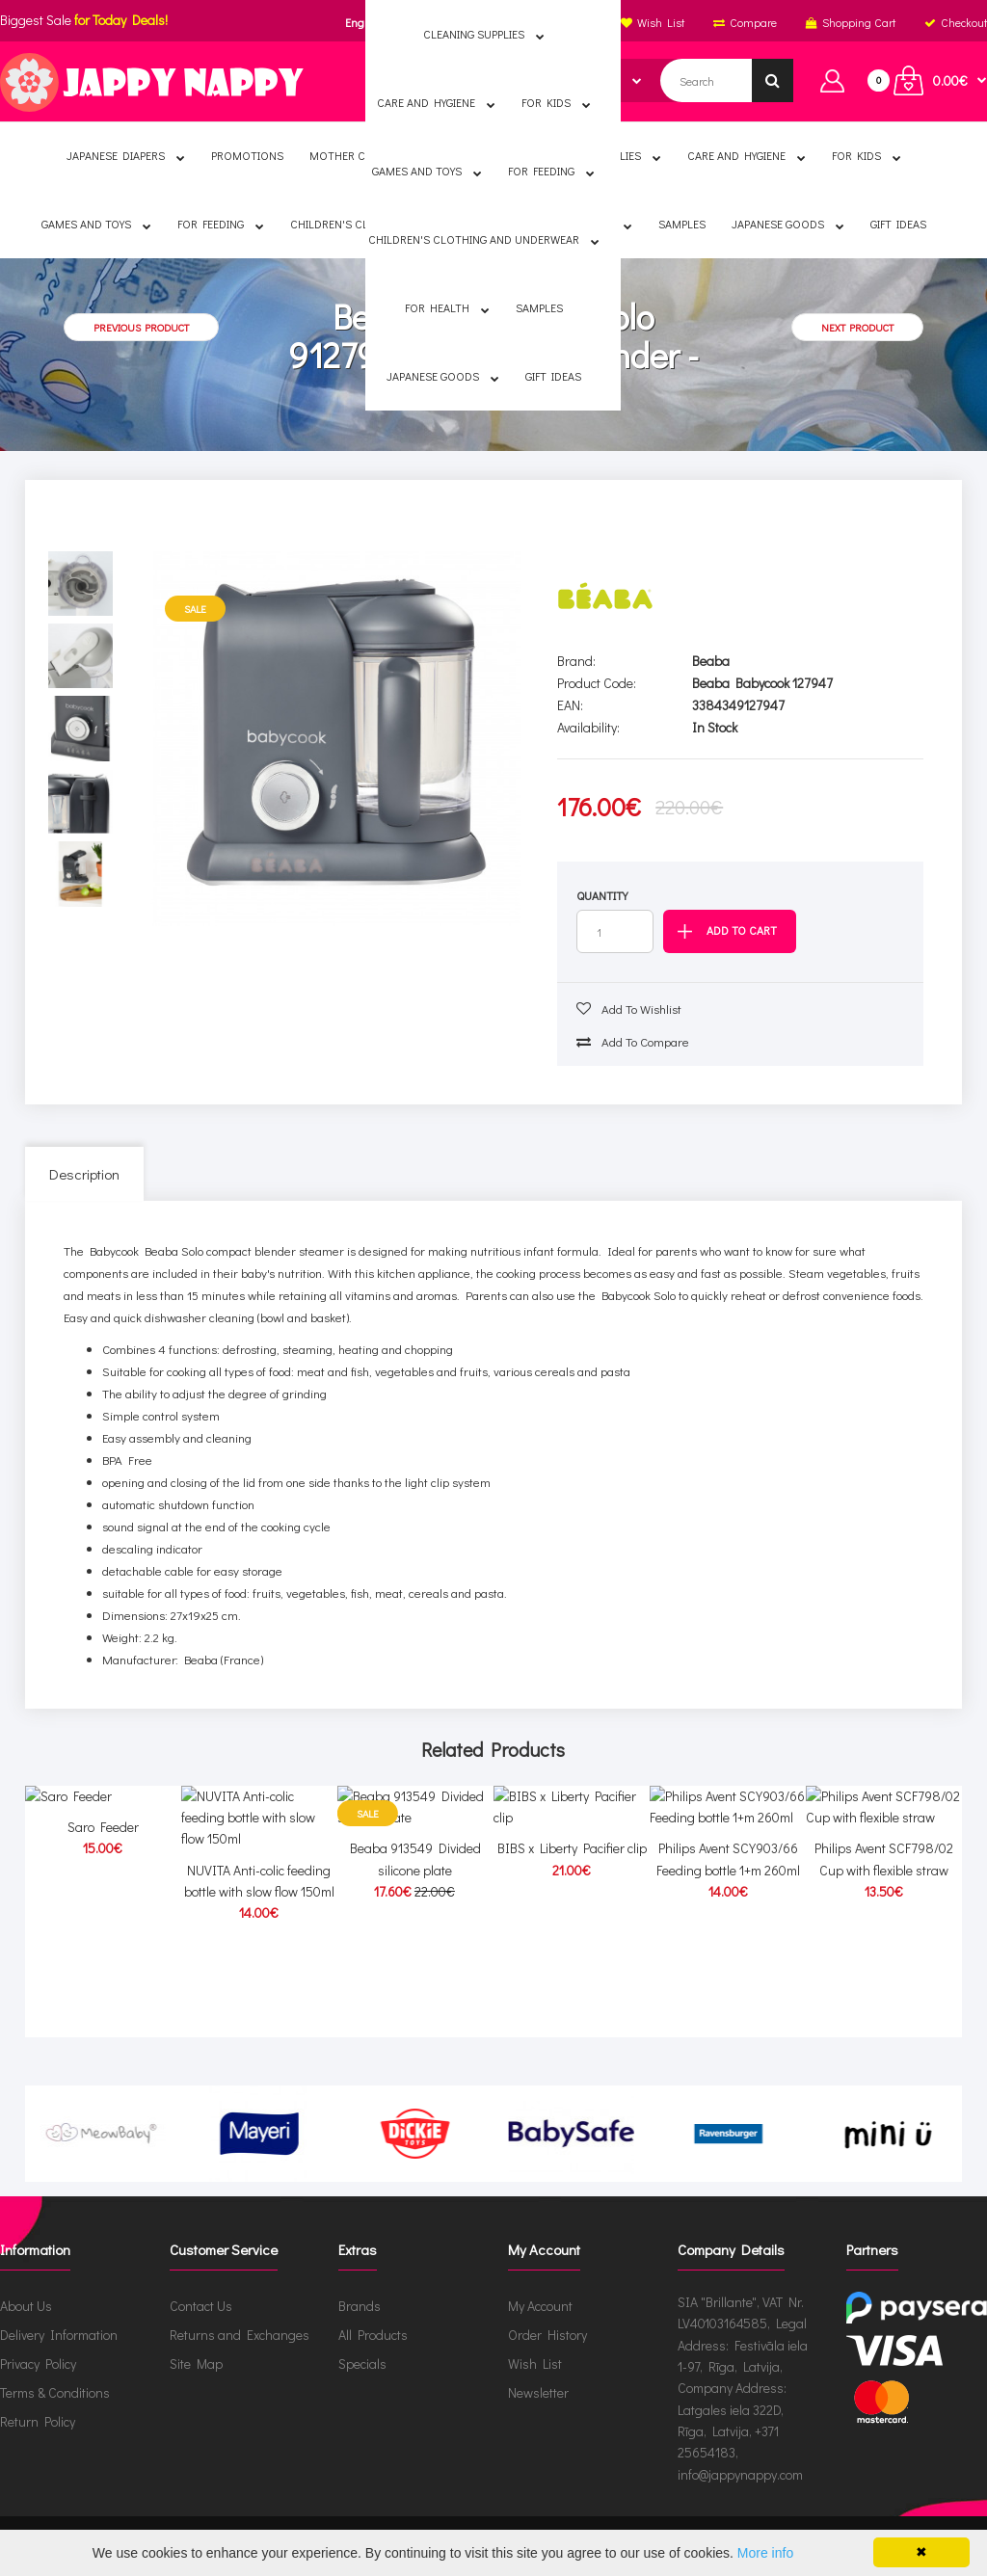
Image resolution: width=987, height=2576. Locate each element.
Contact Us (201, 2306)
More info (765, 2553)
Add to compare (632, 1041)
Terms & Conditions (55, 2392)
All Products (373, 2334)
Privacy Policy (38, 2363)
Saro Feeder (103, 1961)
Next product (857, 327)
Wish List (535, 2363)
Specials (362, 2363)
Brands (359, 2306)
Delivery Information (59, 2334)
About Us (26, 2306)
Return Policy (37, 2421)
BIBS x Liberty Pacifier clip (572, 1961)
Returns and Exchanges (239, 2334)
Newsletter (538, 2392)
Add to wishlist (628, 1008)
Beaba (711, 660)
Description (84, 1173)
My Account (540, 2306)
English (364, 22)
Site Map (196, 2363)
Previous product (141, 327)
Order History (547, 2334)
